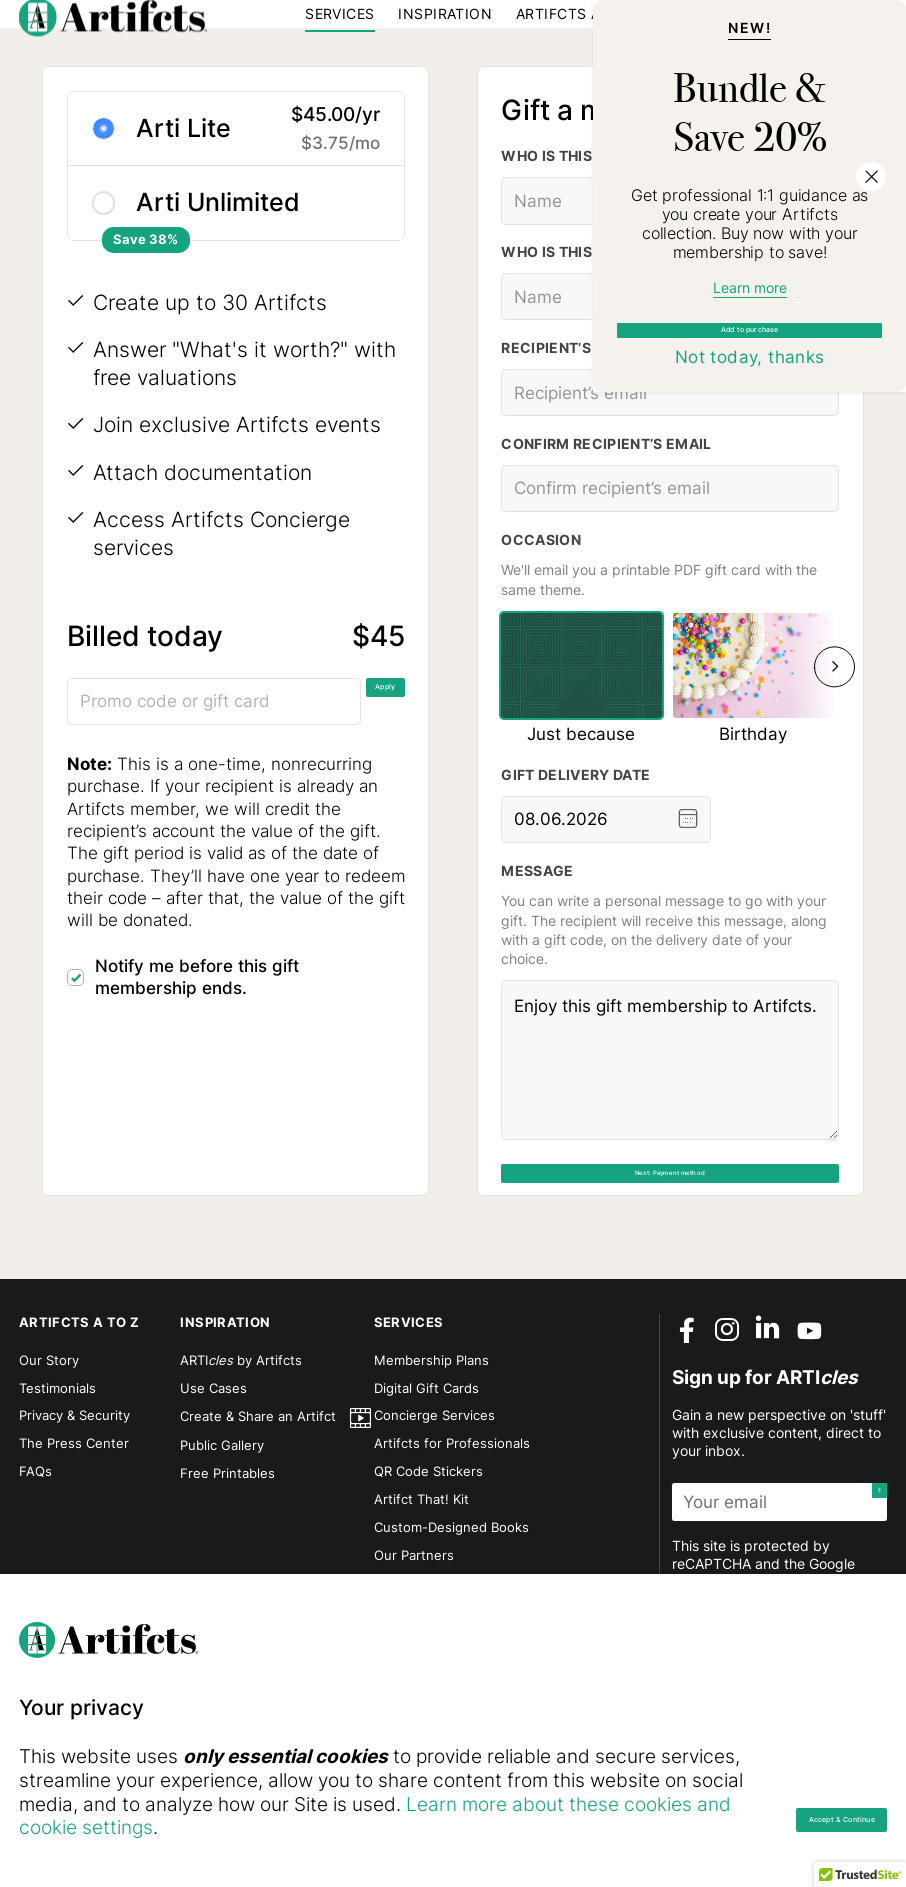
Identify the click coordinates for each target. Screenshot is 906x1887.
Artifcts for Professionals (452, 1524)
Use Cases (213, 1469)
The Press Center (74, 1524)
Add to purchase (750, 497)
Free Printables (227, 1554)
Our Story (49, 1441)
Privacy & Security (74, 1496)
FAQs (35, 1552)
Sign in (738, 47)
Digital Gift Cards (426, 1469)
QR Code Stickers (428, 1552)
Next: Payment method (670, 1269)
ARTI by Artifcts (241, 1441)
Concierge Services (434, 1496)
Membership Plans (431, 1441)
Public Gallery (222, 1526)
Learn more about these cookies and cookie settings (363, 1827)
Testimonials (57, 1469)
